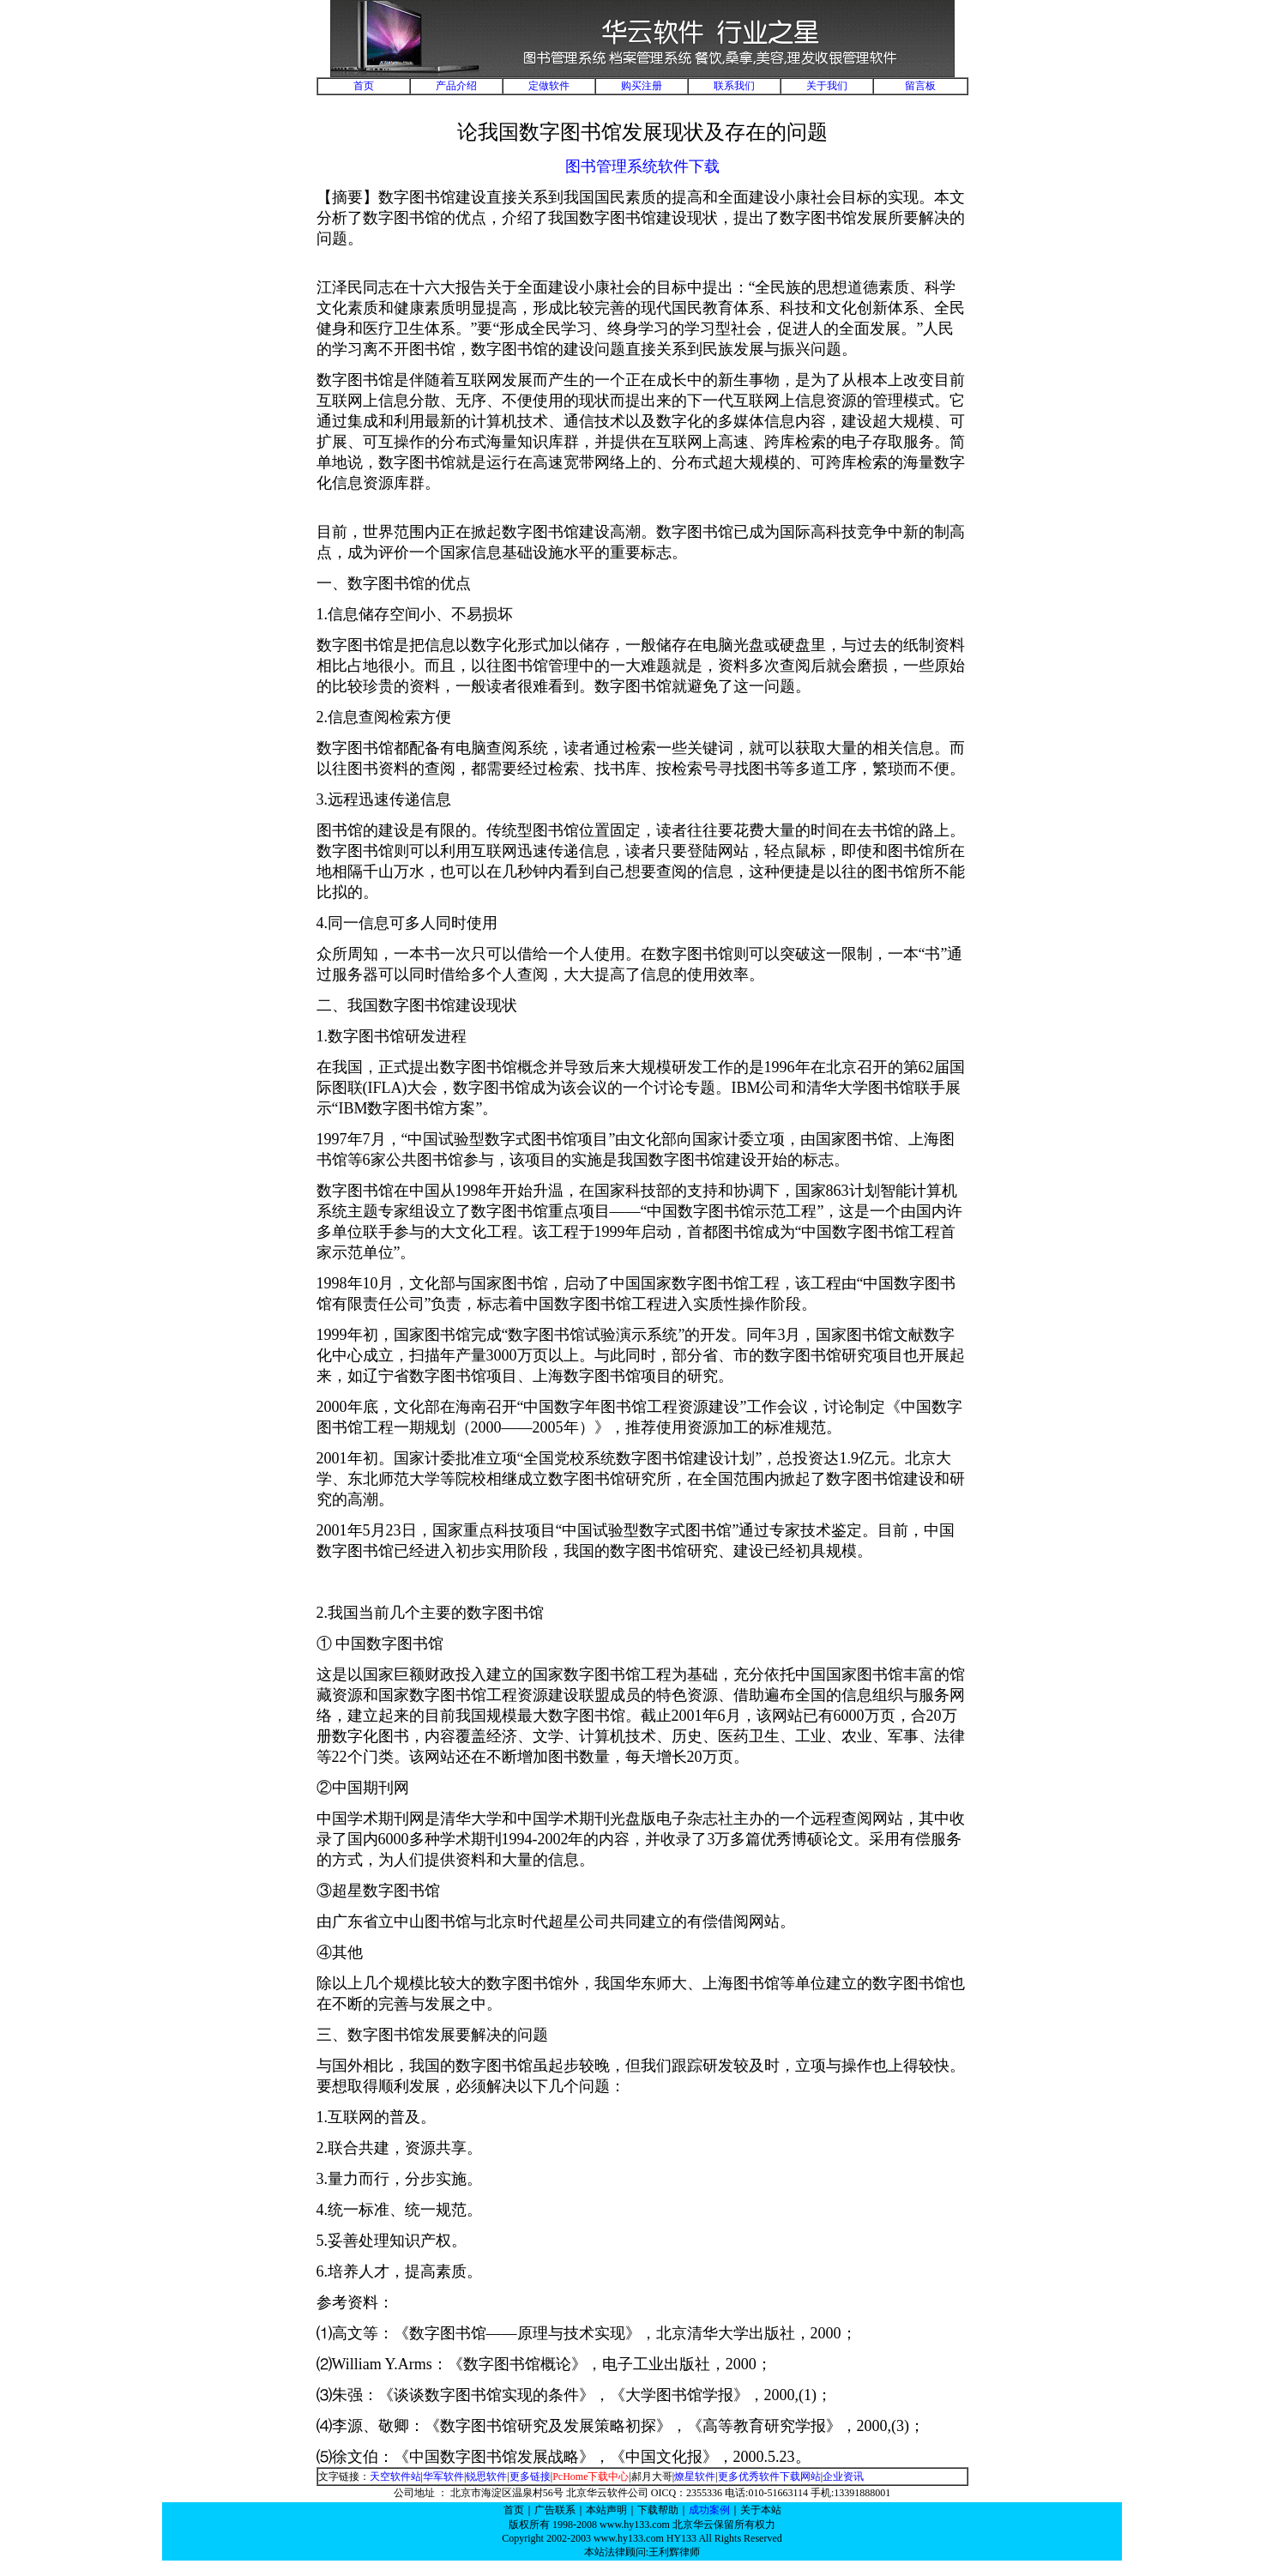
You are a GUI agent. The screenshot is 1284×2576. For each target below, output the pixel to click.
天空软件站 (395, 2476)
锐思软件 (486, 2476)
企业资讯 (843, 2476)
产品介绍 (456, 86)
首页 (363, 86)
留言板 (920, 86)
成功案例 (709, 2510)
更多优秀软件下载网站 (769, 2476)
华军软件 (443, 2476)
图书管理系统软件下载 (642, 166)
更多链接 (530, 2476)
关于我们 (826, 86)
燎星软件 (694, 2476)
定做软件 (549, 86)
